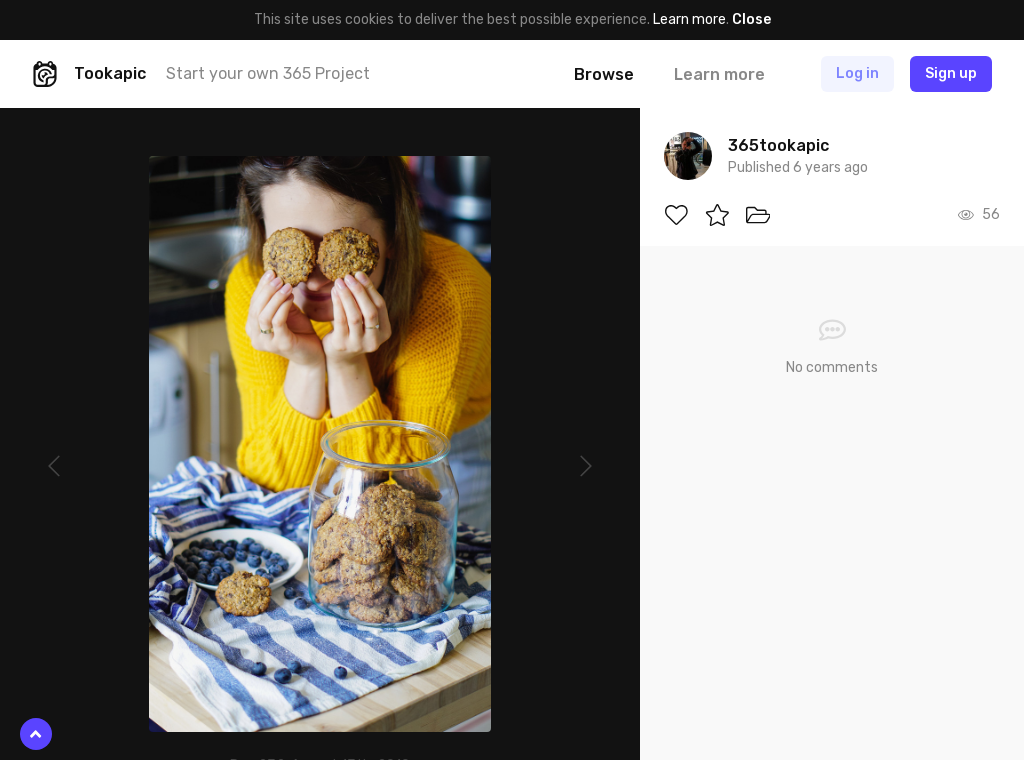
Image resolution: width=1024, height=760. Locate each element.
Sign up (951, 73)
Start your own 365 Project (268, 73)
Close (751, 19)
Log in (857, 73)
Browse (604, 74)
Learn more (689, 19)
